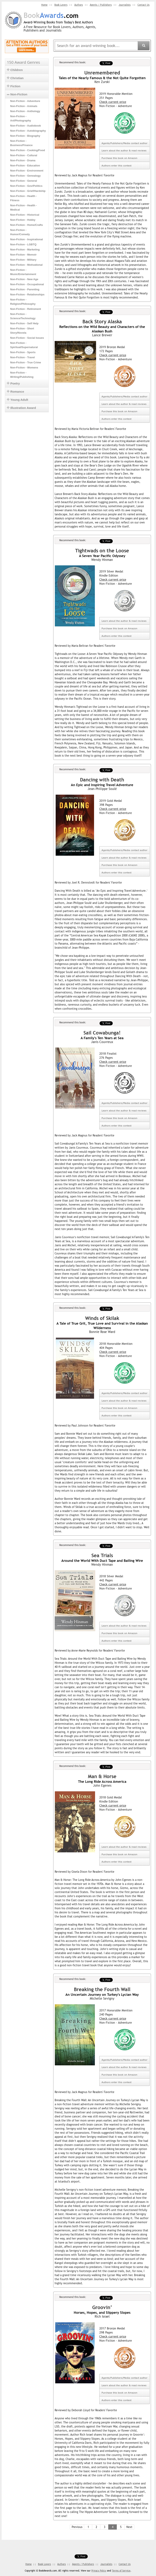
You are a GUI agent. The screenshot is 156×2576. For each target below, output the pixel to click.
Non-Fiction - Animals (23, 106)
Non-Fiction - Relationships (27, 294)
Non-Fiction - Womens (24, 367)
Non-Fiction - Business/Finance (21, 143)
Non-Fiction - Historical (24, 214)
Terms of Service (121, 2570)
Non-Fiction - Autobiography (28, 130)
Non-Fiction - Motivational (26, 264)
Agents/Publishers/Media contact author (124, 143)
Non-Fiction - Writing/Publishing (22, 374)
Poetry (13, 383)
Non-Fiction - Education (25, 165)
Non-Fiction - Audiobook (25, 125)
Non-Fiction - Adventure (25, 101)
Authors (78, 4)
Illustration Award (21, 408)
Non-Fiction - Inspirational (26, 239)
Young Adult (17, 399)
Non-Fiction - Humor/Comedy (20, 232)
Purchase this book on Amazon (119, 158)
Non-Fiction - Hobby (22, 219)
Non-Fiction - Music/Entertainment (23, 272)
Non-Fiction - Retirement (25, 308)
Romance (15, 391)
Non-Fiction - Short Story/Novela (22, 330)
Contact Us (144, 4)
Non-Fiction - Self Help (24, 323)
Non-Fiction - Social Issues (27, 337)
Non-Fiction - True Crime (25, 362)
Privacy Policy (98, 2570)
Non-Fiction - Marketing (25, 249)
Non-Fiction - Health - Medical (23, 207)
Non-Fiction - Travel (22, 357)
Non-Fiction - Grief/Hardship (28, 190)
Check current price (112, 102)
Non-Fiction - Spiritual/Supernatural (24, 345)
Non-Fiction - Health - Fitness (23, 198)
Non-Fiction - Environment (26, 170)
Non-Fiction (17, 94)
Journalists (125, 4)
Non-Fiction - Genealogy (25, 175)
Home (44, 4)
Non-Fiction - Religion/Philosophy (23, 301)
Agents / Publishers (101, 4)
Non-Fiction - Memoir (23, 254)
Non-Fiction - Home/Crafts (26, 224)
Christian (15, 78)
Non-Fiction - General (23, 180)
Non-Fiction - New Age (24, 279)
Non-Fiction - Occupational (27, 284)
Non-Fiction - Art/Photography (20, 118)
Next (129, 2527)
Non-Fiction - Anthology (25, 111)
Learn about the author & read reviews (124, 150)
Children (15, 70)
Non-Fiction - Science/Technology (23, 316)
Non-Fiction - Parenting (24, 289)
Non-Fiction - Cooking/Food (27, 150)
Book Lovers (60, 4)
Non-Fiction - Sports (23, 352)
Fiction (13, 86)
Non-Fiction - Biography (25, 135)
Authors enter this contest (116, 165)
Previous (77, 2527)
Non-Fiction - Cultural (23, 155)
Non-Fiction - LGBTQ (23, 244)
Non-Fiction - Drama (22, 160)
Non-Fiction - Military (23, 259)
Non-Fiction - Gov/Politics (26, 185)
